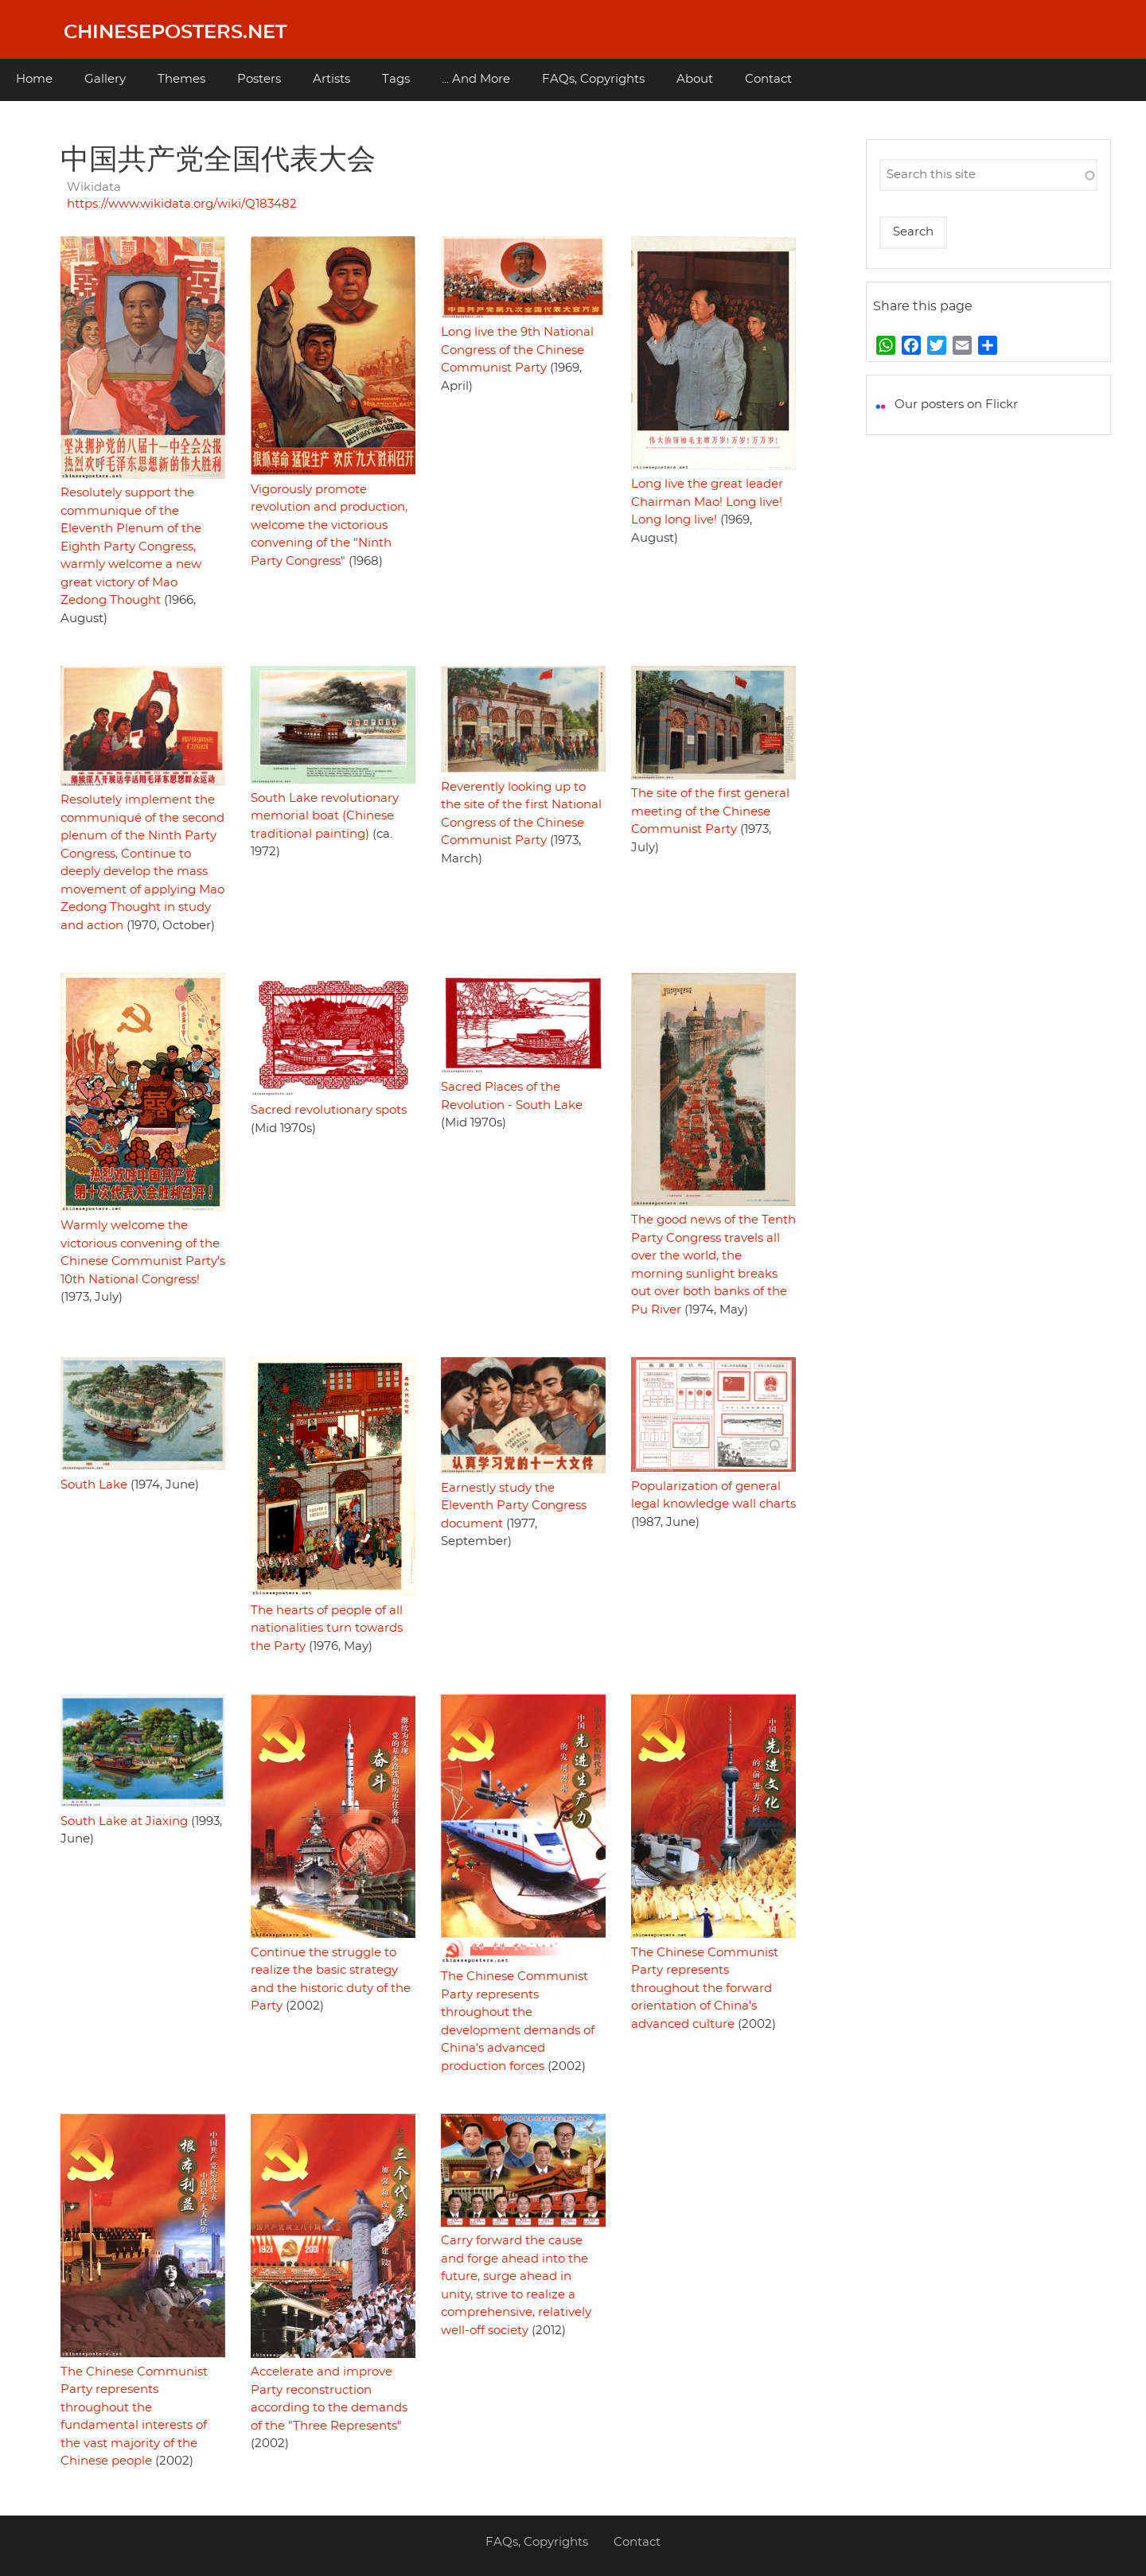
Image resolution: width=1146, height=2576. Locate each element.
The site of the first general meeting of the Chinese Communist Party (710, 811)
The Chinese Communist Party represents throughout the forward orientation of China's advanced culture (704, 1988)
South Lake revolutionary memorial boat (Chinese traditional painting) (325, 816)
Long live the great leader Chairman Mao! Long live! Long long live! (707, 502)
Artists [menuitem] (331, 79)
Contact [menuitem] (768, 79)
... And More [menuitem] (476, 79)
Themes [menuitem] (181, 79)
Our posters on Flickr (956, 405)
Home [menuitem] (34, 79)
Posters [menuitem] (259, 79)
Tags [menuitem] (396, 79)
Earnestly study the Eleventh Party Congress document (514, 1506)
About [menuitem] (694, 79)
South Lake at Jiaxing (124, 1821)
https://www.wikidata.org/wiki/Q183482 (182, 204)
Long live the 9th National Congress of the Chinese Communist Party (517, 350)
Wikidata (94, 187)
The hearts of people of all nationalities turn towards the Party (327, 1628)
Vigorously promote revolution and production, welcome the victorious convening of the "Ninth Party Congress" (329, 525)
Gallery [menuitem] (105, 79)
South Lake (93, 1485)
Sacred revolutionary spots (329, 1110)
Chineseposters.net (175, 32)
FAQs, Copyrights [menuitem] (593, 79)
